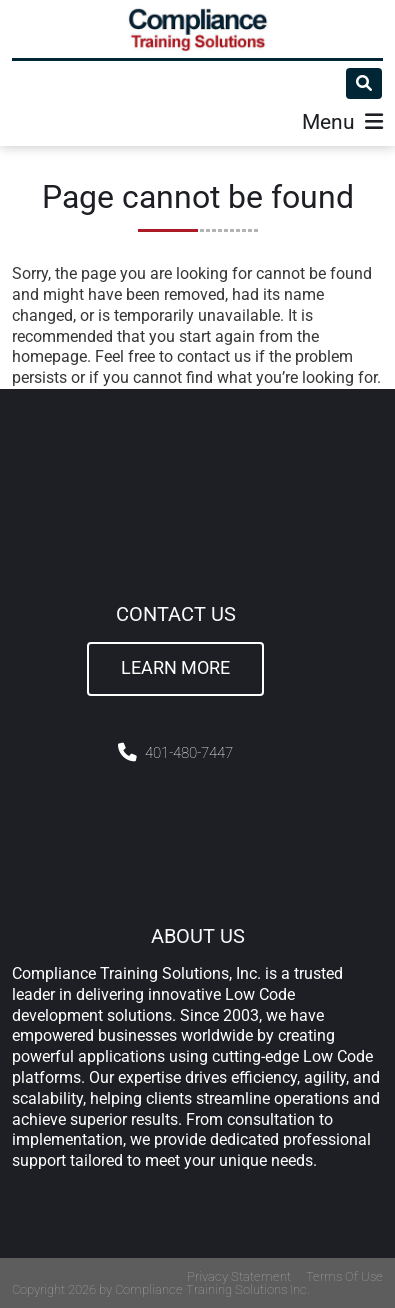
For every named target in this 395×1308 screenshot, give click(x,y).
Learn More (175, 668)
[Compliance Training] (198, 29)
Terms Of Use (344, 1276)
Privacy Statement (239, 1276)
